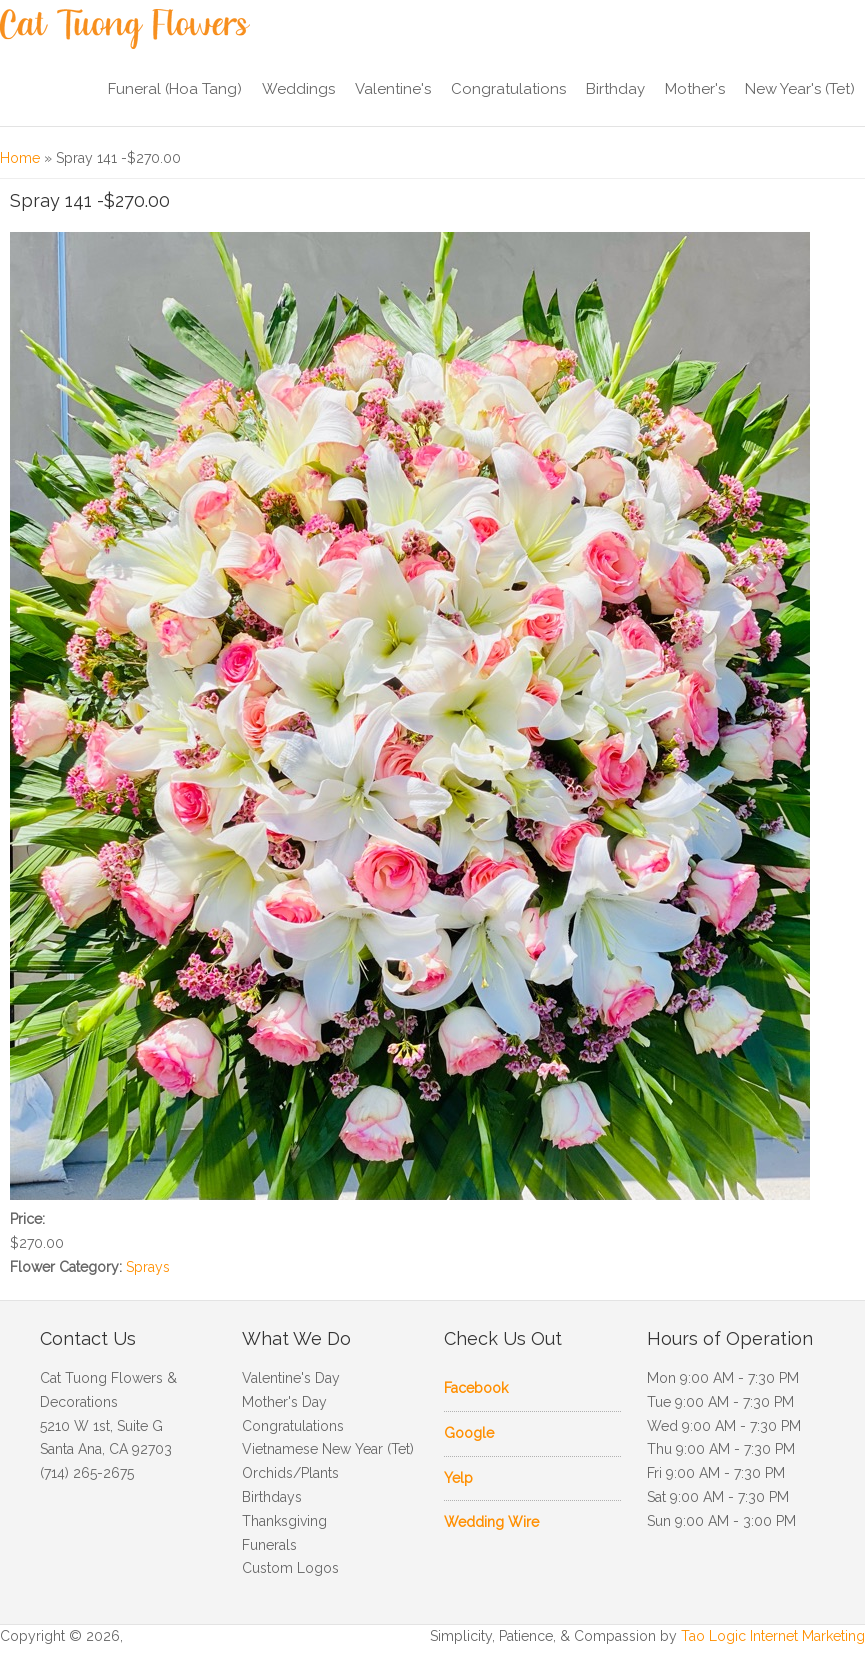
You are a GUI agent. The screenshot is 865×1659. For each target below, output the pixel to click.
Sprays (148, 1267)
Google (469, 1433)
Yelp (458, 1478)
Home (20, 158)
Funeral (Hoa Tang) (175, 89)
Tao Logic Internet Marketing (773, 1636)
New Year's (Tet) (800, 89)
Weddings (298, 89)
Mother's (695, 89)
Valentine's (393, 89)
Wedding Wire (491, 1522)
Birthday (615, 89)
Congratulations (508, 89)
